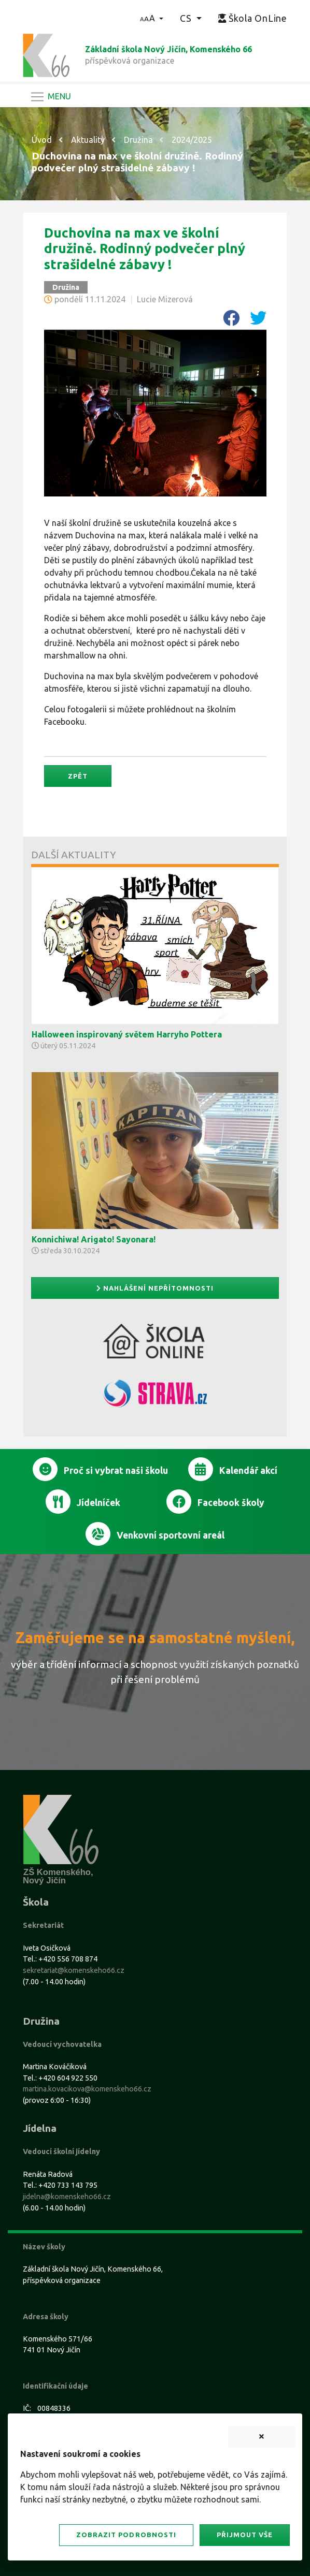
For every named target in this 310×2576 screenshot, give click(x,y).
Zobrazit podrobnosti (126, 2534)
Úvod (42, 139)
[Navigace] (50, 96)
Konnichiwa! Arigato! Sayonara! (94, 1239)
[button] (152, 18)
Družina (138, 139)
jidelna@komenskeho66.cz (67, 2196)
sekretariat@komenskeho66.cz (73, 1970)
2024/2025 (192, 139)
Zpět (78, 776)
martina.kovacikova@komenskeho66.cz (87, 2089)
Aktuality (88, 139)
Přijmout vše (245, 2534)
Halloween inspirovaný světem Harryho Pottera (127, 1034)
